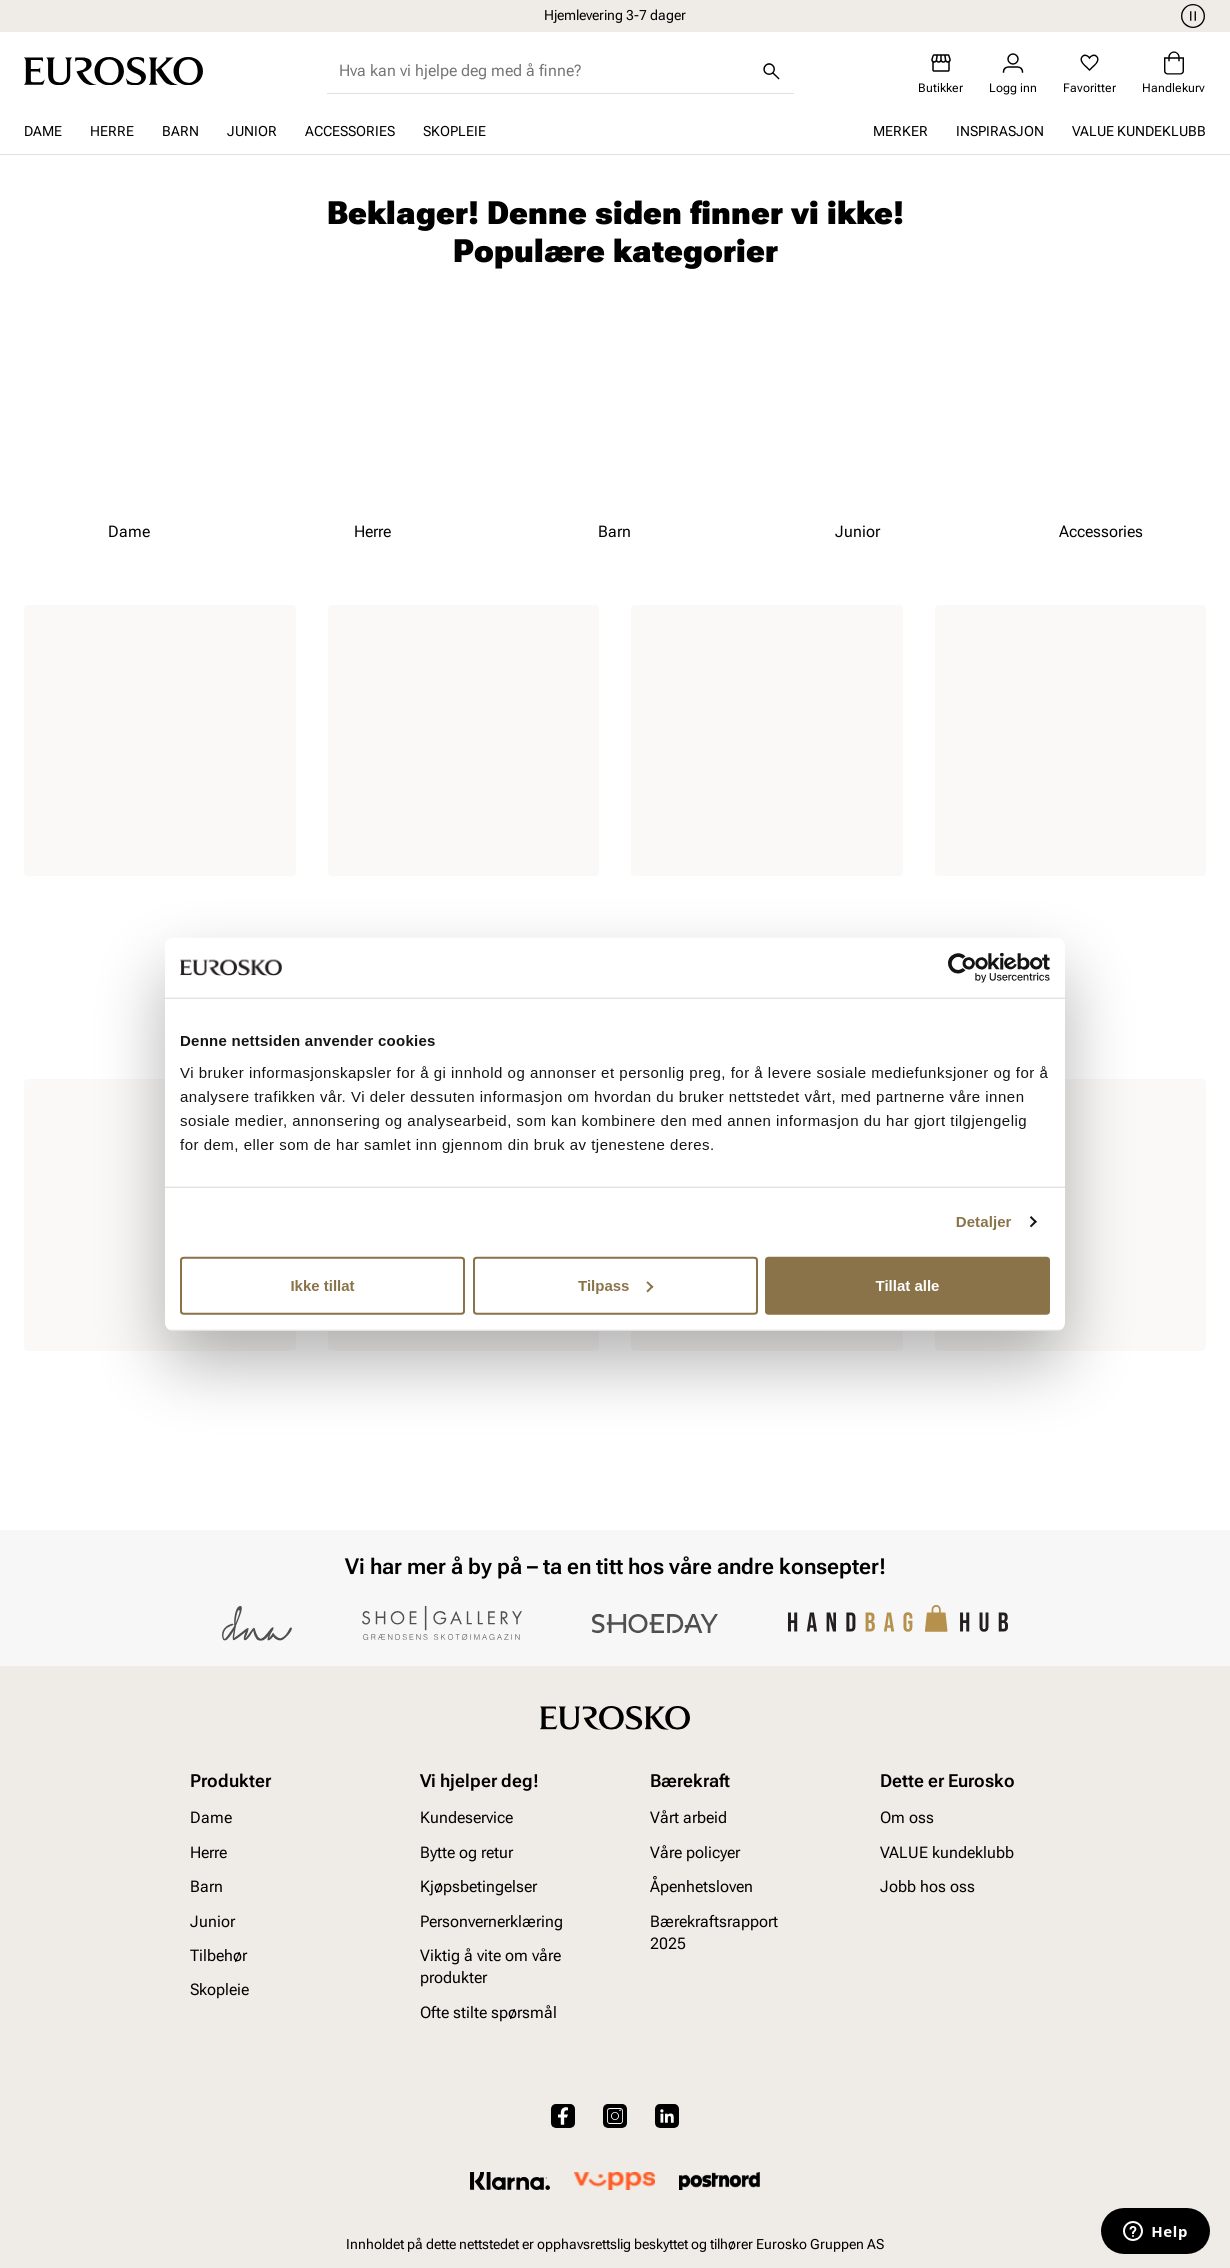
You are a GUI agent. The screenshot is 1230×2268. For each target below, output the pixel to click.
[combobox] (544, 71)
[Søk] (772, 71)
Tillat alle (908, 1284)
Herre (112, 131)
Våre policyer (695, 1852)
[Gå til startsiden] (113, 71)
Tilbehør (218, 1955)
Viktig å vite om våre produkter (490, 1966)
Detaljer (984, 1221)
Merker (900, 131)
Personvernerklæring (491, 1921)
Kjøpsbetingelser (478, 1886)
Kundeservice (466, 1818)
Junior (252, 131)
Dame (43, 131)
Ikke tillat (322, 1284)
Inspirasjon (1000, 131)
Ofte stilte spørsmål (488, 2012)
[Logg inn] (1013, 73)
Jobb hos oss (927, 1886)
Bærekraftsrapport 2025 (714, 1932)
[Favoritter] (1089, 73)
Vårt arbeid (688, 1818)
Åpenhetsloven (701, 1886)
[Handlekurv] (1173, 73)
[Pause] (1190, 16)
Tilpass (615, 1284)
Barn (180, 131)
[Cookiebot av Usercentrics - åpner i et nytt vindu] (962, 968)
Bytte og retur (466, 1852)
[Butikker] (940, 73)
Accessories (350, 131)
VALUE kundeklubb (1139, 131)
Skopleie (454, 131)
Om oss (907, 1818)
